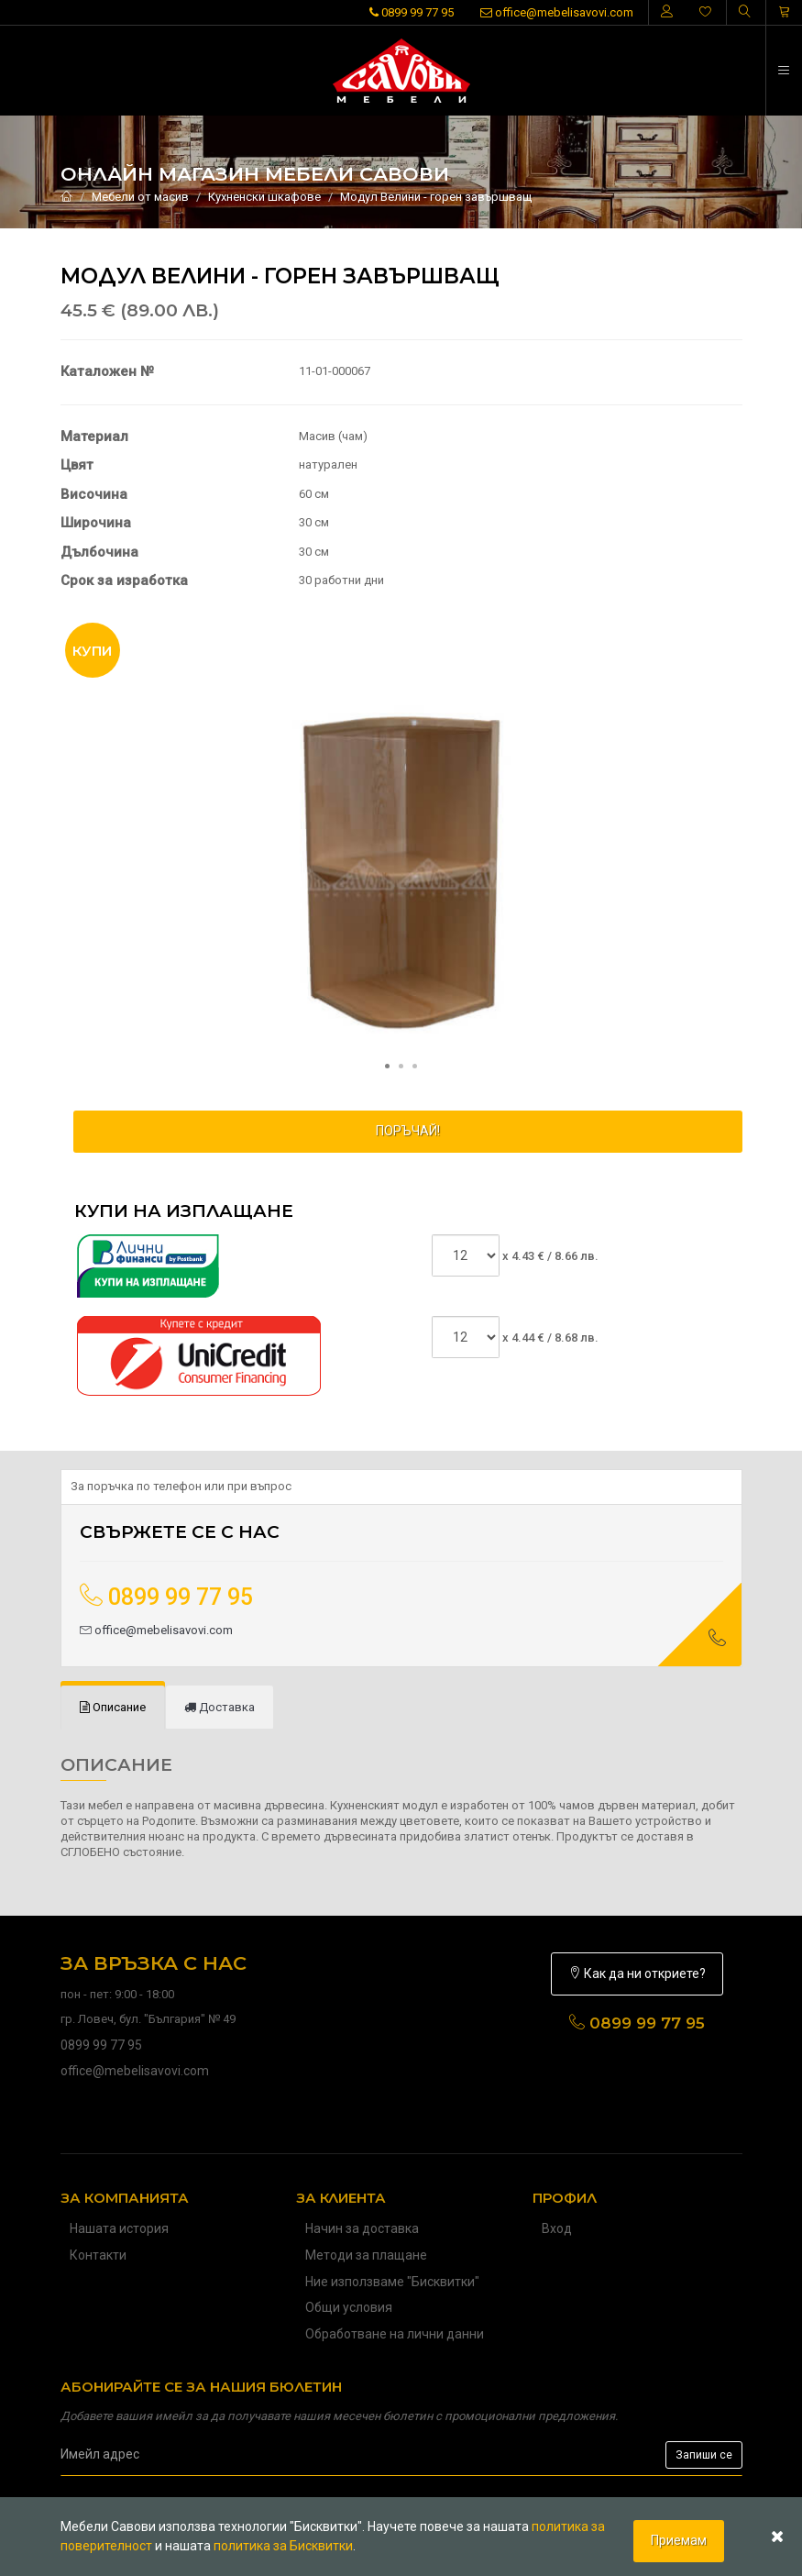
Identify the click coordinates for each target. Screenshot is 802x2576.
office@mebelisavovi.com (556, 12)
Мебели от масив (140, 197)
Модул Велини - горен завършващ (436, 197)
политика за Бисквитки (283, 2545)
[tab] (112, 1708)
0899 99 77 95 (411, 12)
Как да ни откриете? (637, 1973)
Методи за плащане (366, 2255)
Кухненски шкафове (264, 197)
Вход (557, 2228)
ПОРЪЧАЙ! (408, 1130)
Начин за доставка (362, 2228)
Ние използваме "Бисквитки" (392, 2281)
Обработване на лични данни (394, 2334)
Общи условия (348, 2307)
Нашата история (119, 2228)
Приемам (679, 2540)
